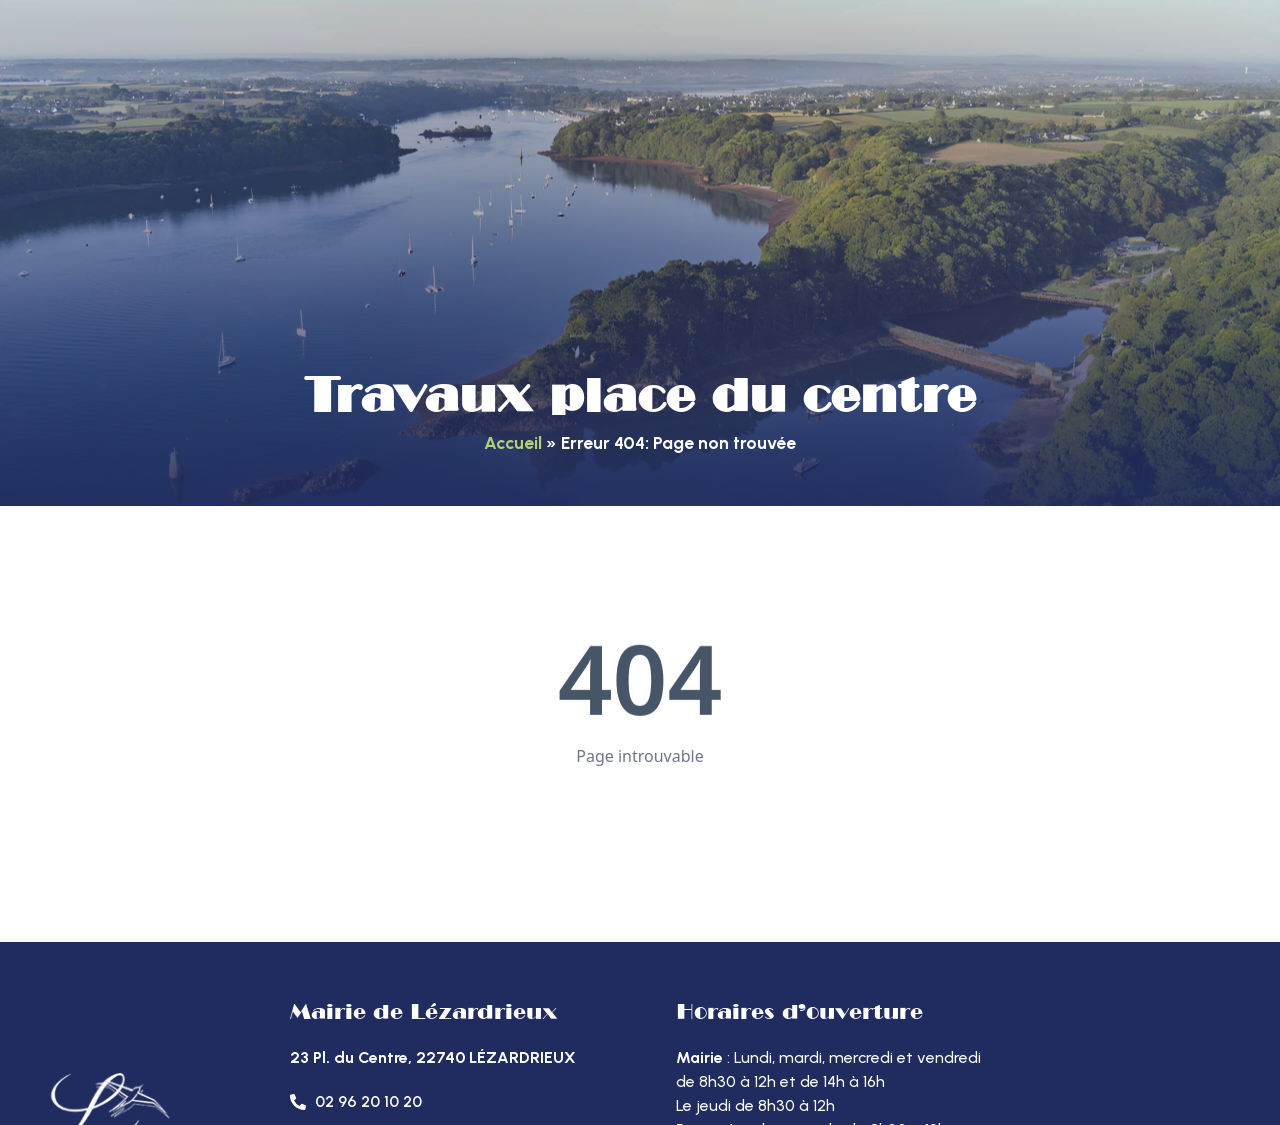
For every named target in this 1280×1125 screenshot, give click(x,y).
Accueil (513, 442)
